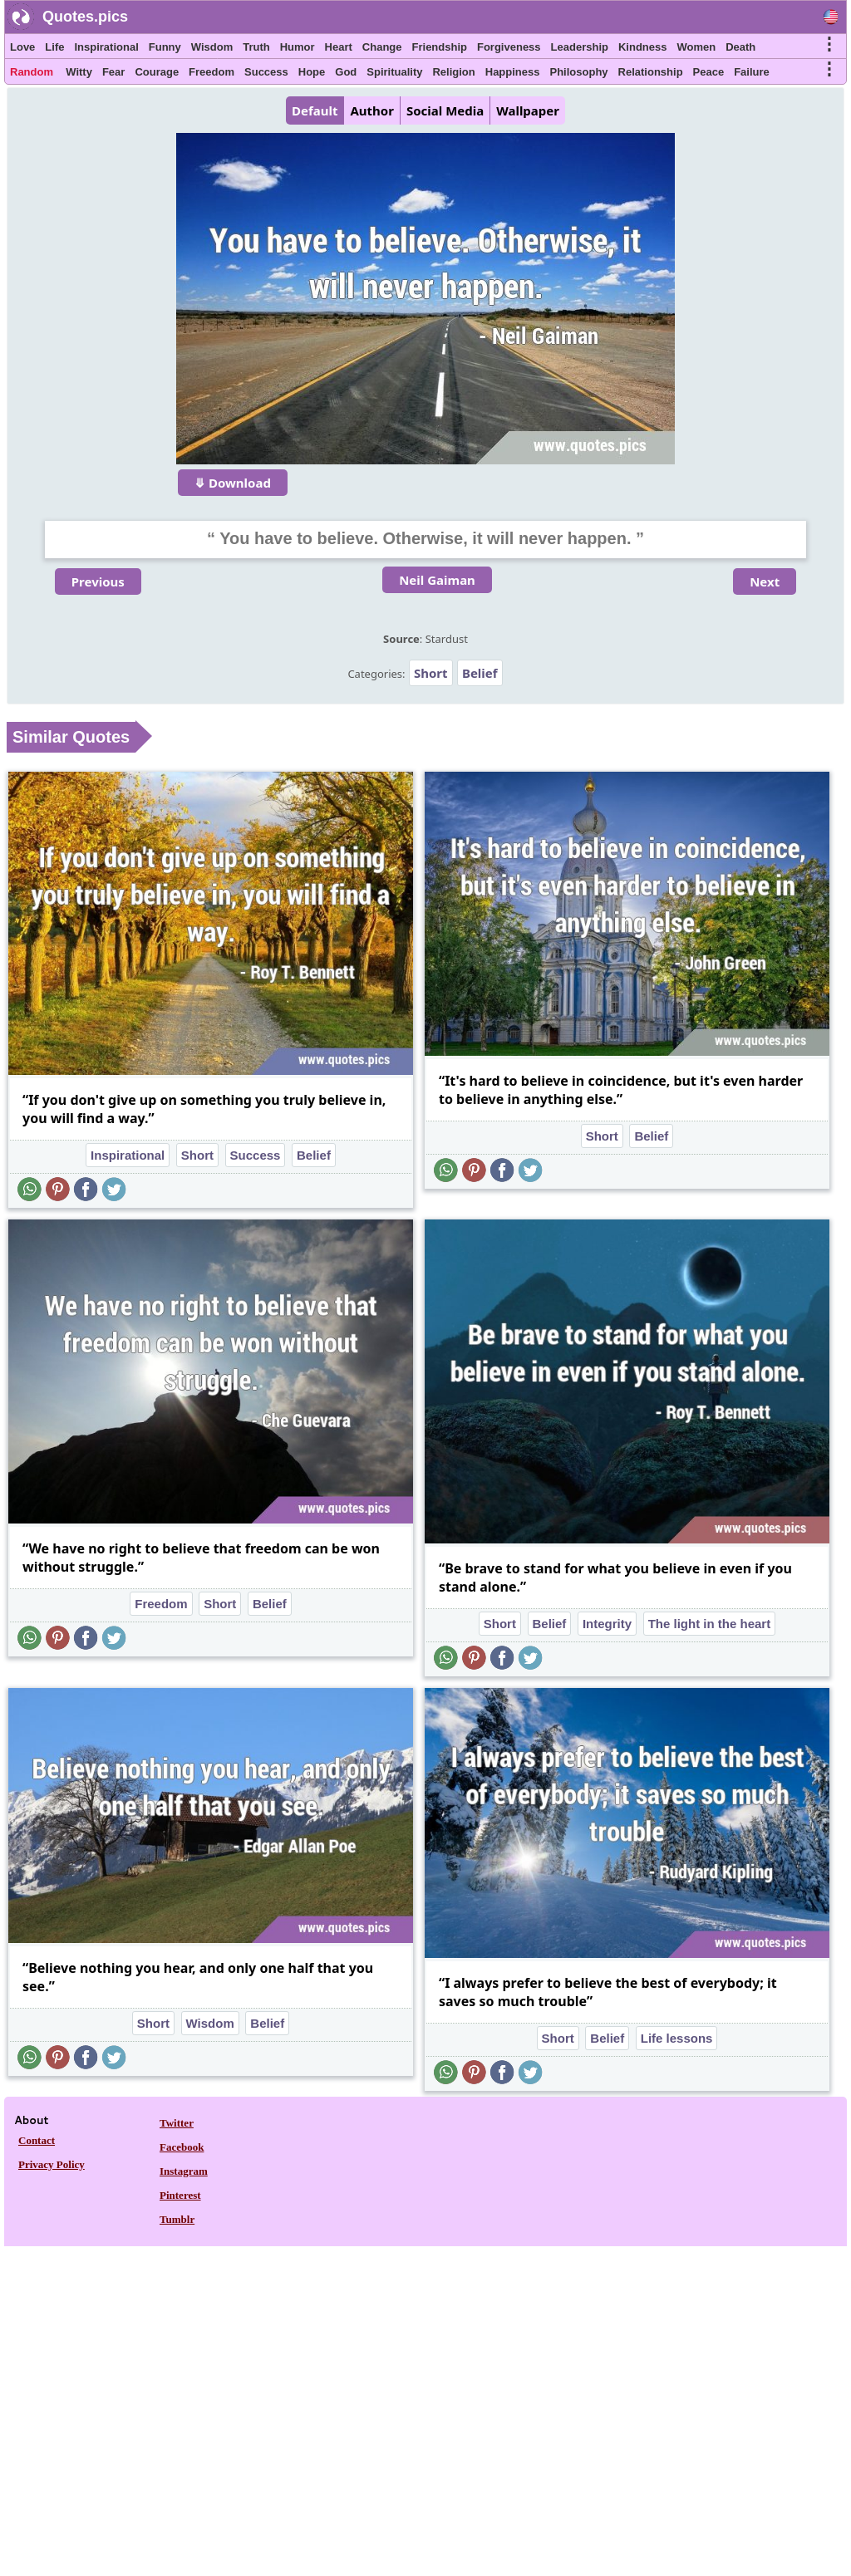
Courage (157, 72)
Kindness (642, 47)
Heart (338, 47)
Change (382, 47)
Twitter (177, 2123)
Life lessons (677, 2038)
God (346, 72)
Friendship (439, 47)
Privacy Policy (51, 2164)
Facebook (182, 2147)
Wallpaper (527, 110)
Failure (752, 72)
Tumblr (177, 2219)
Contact (36, 2140)
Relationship (650, 72)
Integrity (607, 1624)
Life (54, 47)
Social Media (445, 110)
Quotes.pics (85, 16)
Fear (113, 72)
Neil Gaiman (437, 580)
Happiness (512, 72)
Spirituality (394, 72)
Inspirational (106, 47)
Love (22, 47)
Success (266, 72)
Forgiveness (509, 47)
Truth (256, 47)
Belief (480, 673)
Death (740, 47)
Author (371, 110)
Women (696, 47)
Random (31, 72)
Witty (79, 72)
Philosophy (579, 72)
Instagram (184, 2171)
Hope (312, 72)
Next (765, 581)
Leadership (579, 47)
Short (431, 673)
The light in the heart (709, 1624)
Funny (165, 47)
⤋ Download (232, 482)
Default (314, 110)
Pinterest (180, 2195)
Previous (98, 581)
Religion (453, 72)
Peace (709, 72)
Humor (297, 47)
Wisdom (212, 47)
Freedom (211, 72)
